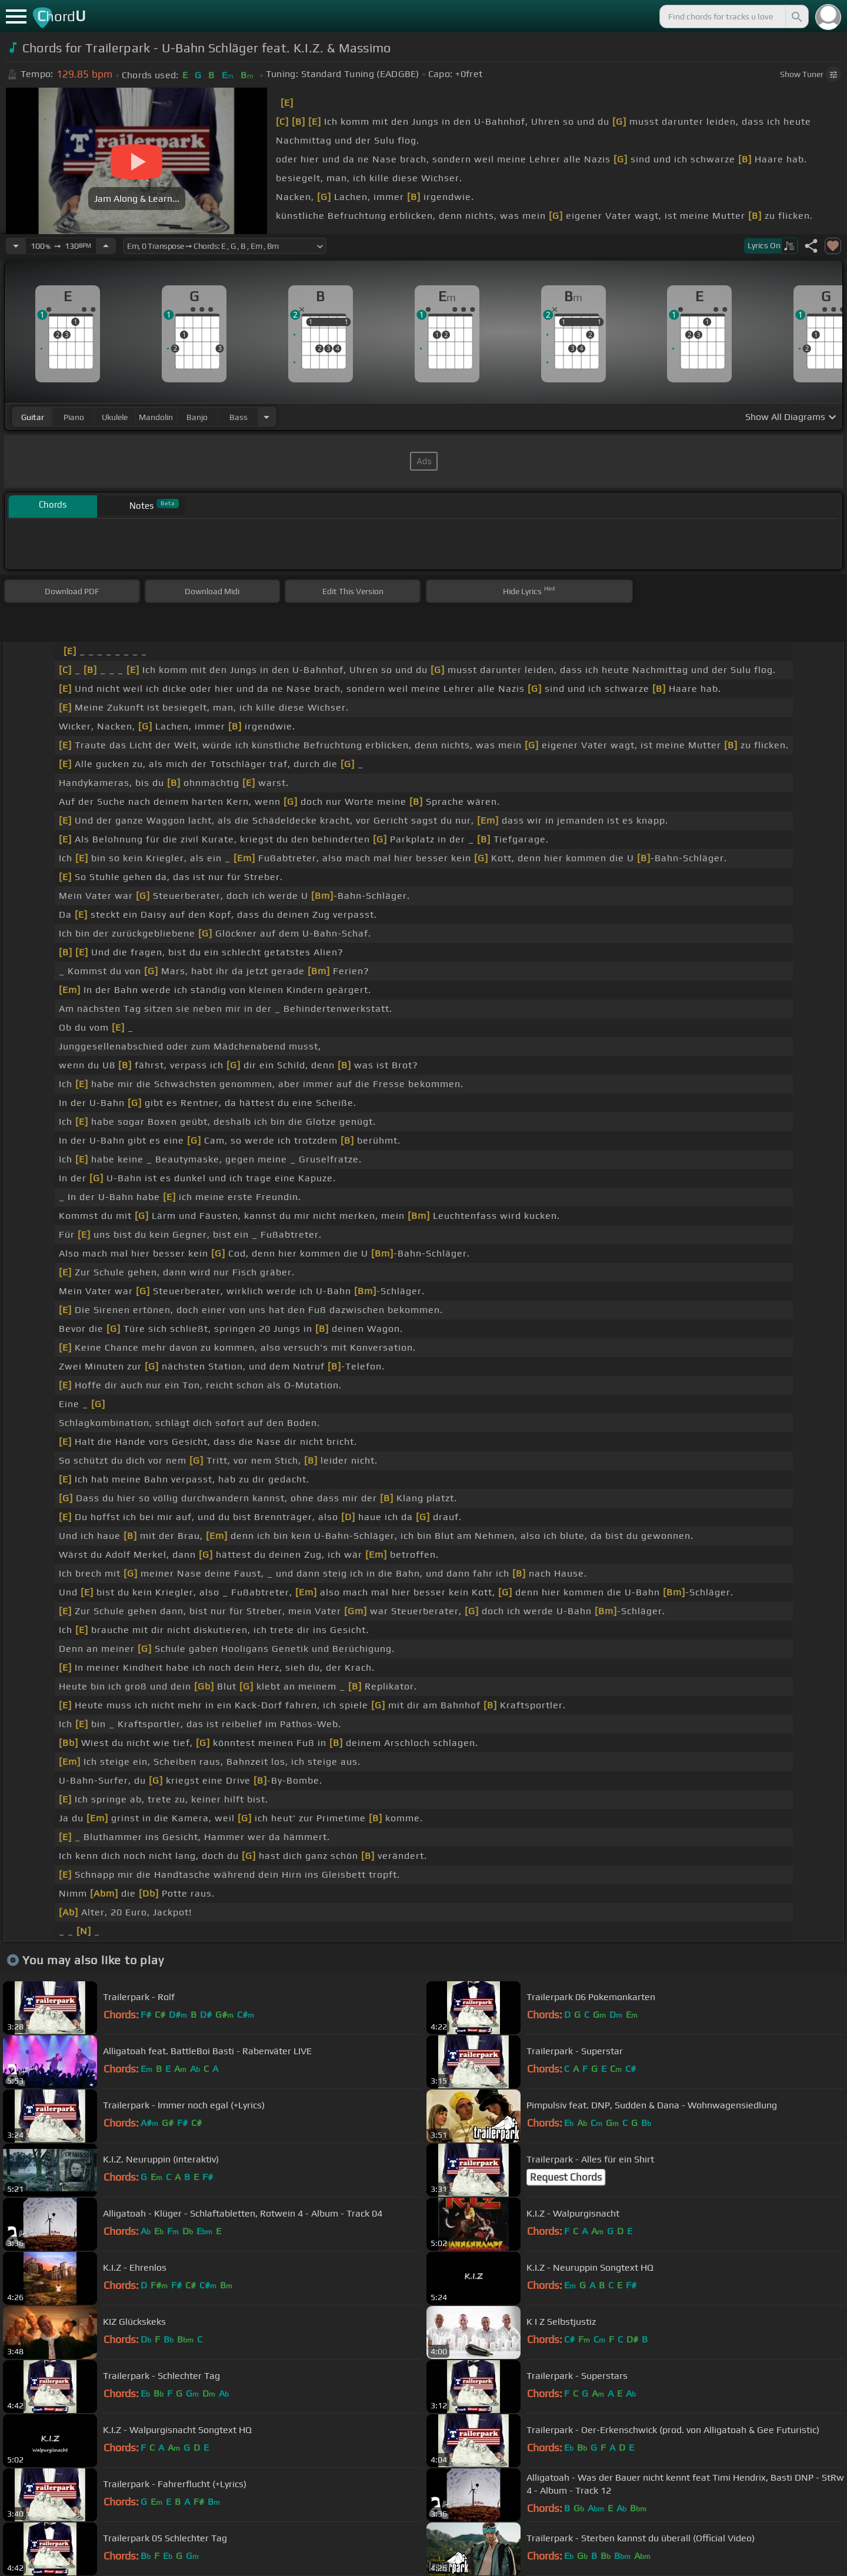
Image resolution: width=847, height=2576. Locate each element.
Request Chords (566, 2177)
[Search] (795, 16)
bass (238, 417)
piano (74, 417)
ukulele (115, 417)
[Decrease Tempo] (16, 246)
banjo (197, 417)
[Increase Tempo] (106, 246)
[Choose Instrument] (266, 417)
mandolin (156, 417)
